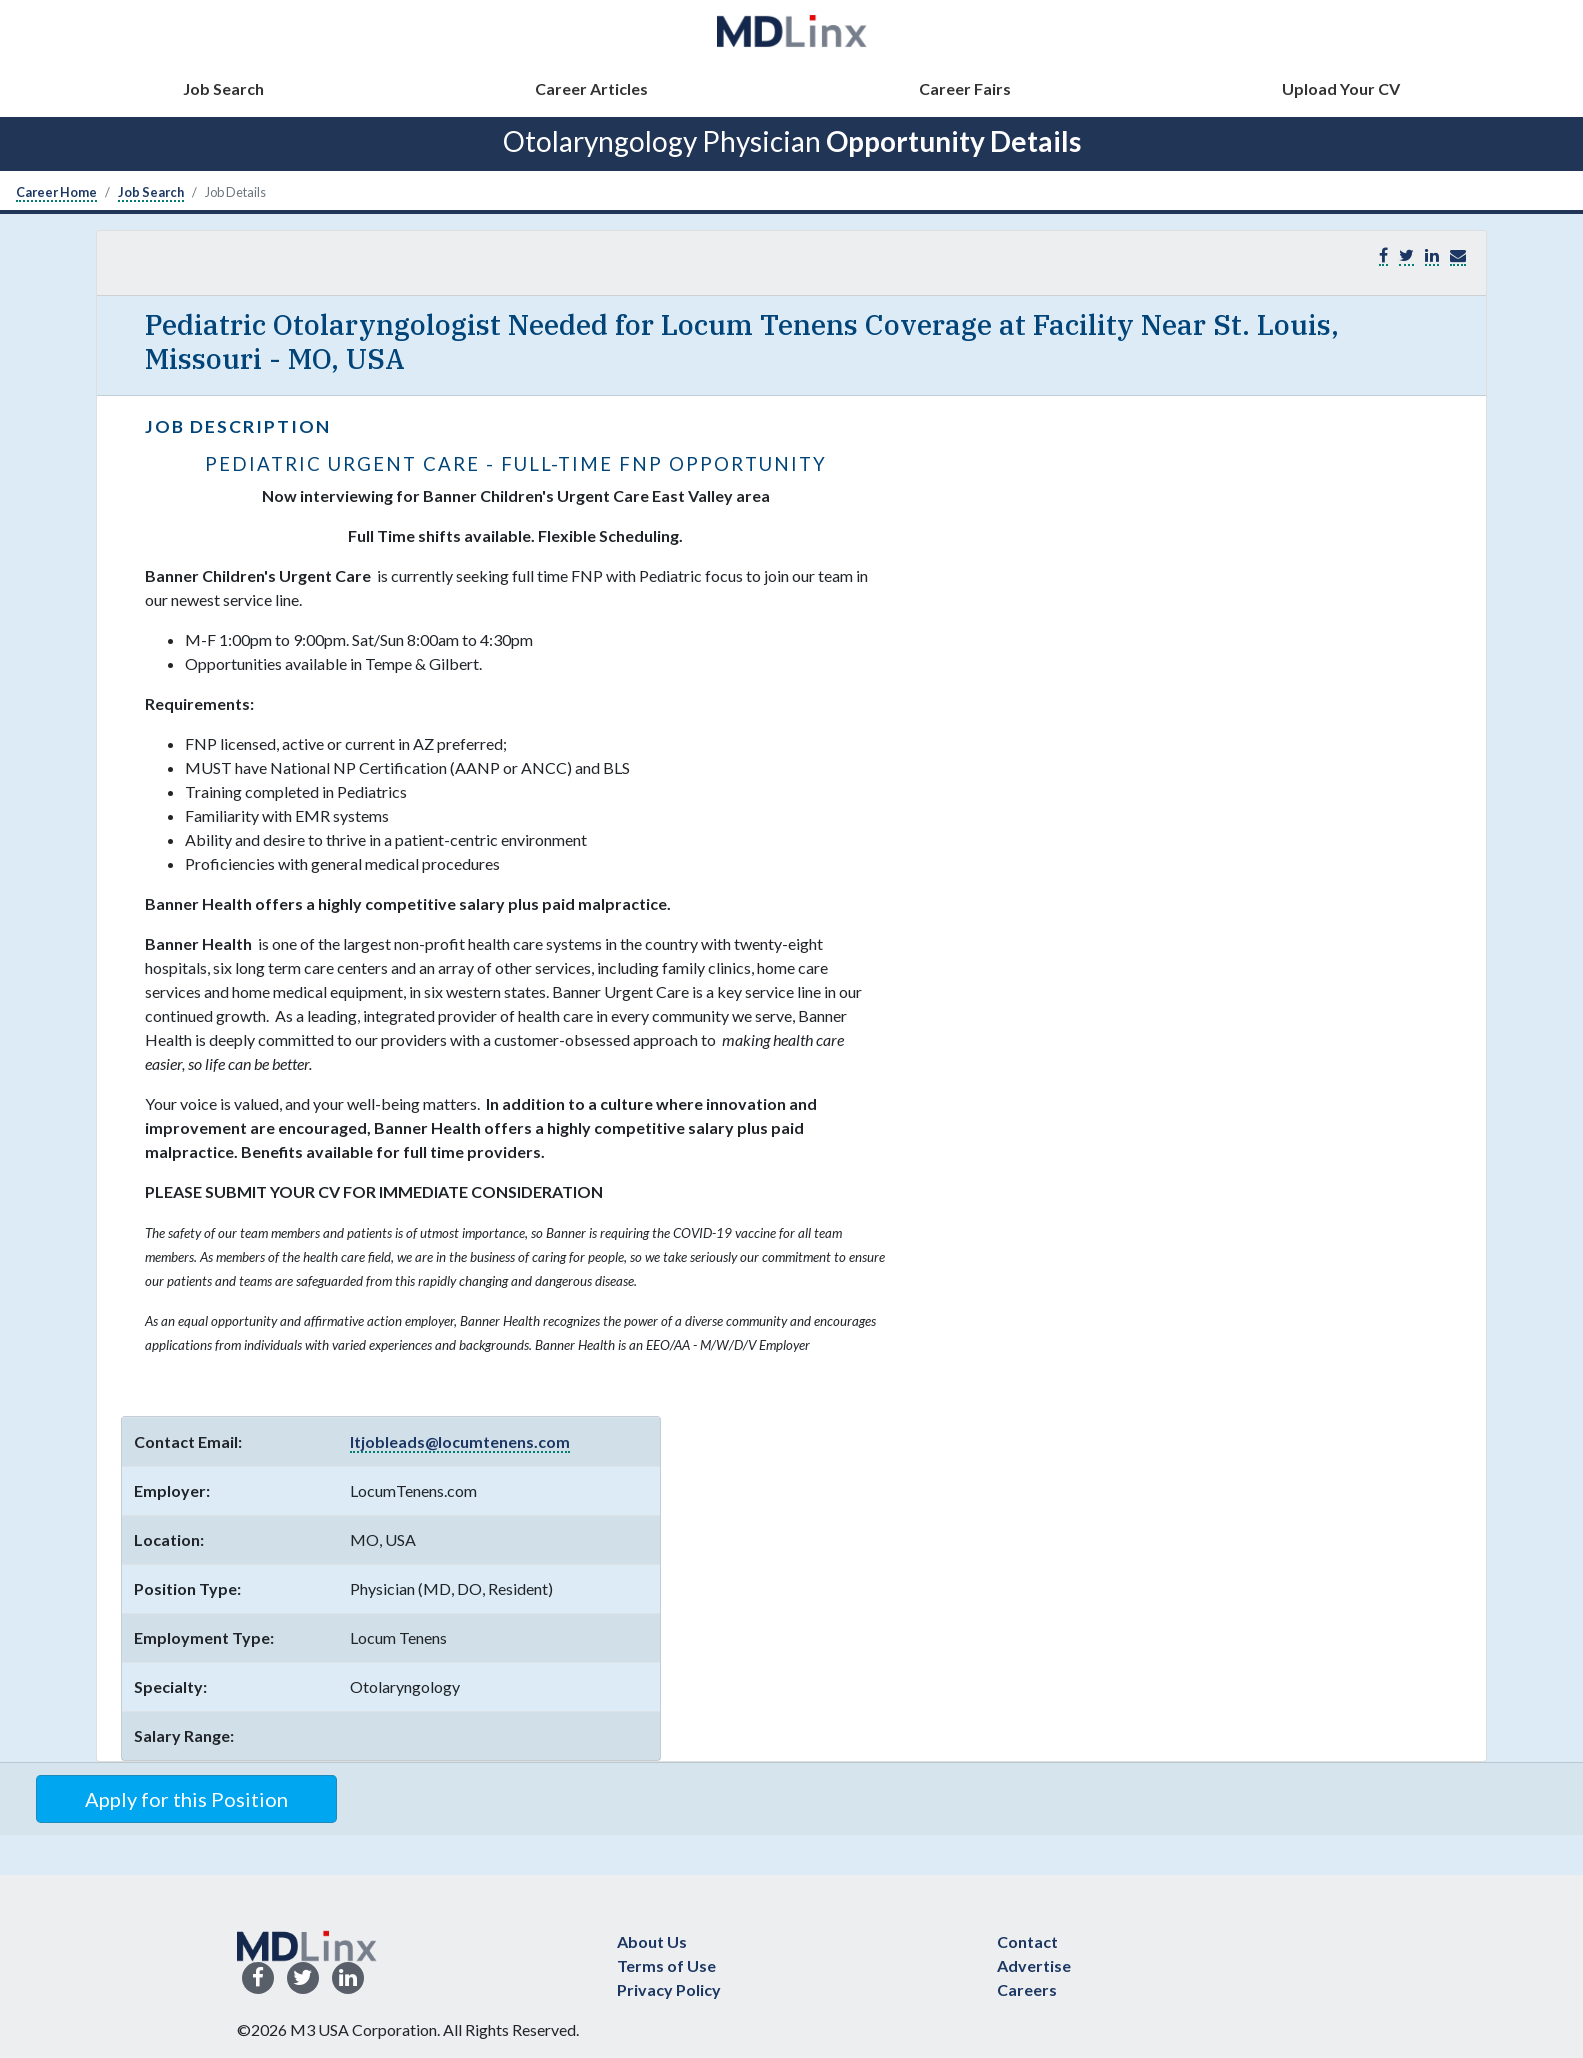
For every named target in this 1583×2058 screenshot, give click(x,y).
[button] (1458, 255)
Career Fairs (965, 88)
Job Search (223, 88)
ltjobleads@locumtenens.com (460, 1441)
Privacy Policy (669, 1989)
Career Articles (591, 88)
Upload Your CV (1341, 88)
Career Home (56, 192)
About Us (652, 1941)
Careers (1027, 1989)
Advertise (1034, 1965)
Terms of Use (666, 1965)
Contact (1027, 1941)
